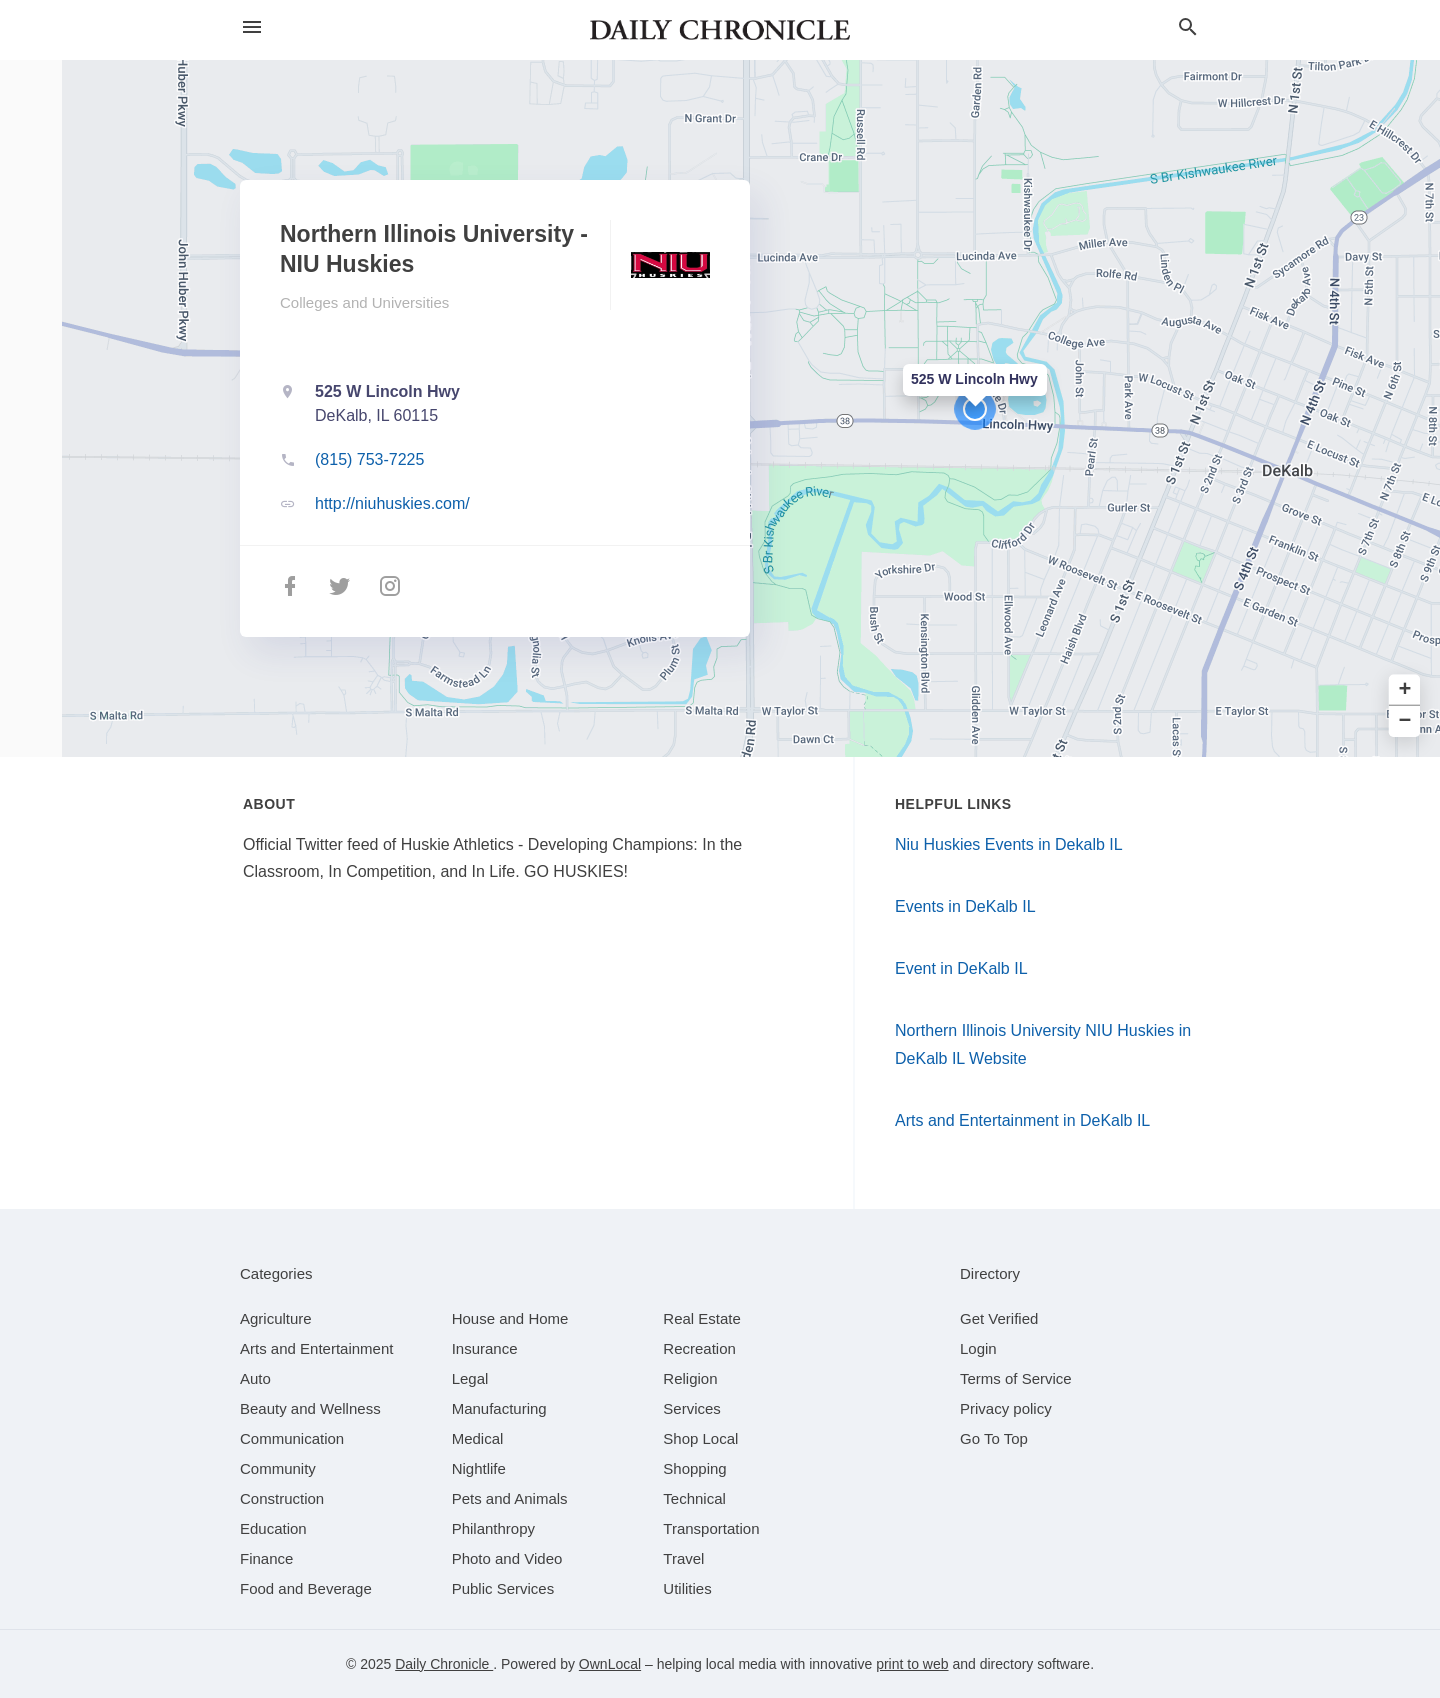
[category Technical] (694, 1498)
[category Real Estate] (702, 1318)
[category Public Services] (503, 1588)
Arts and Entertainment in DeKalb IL (1022, 1120)
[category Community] (278, 1468)
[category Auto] (255, 1378)
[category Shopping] (694, 1468)
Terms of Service (1016, 1378)
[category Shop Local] (700, 1438)
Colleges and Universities (364, 302)
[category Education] (273, 1528)
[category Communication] (292, 1438)
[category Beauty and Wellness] (310, 1408)
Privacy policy (1006, 1408)
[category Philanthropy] (493, 1528)
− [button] (1405, 721)
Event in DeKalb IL (961, 968)
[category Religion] (690, 1378)
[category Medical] (478, 1438)
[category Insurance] (485, 1348)
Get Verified (999, 1318)
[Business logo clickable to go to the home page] (720, 30)
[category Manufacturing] (499, 1408)
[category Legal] (470, 1378)
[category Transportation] (711, 1528)
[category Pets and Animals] (510, 1498)
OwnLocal (610, 1664)
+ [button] (1405, 690)
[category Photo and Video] (507, 1558)
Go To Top (994, 1438)
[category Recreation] (699, 1348)
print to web (912, 1664)
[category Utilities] (687, 1588)
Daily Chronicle (444, 1664)
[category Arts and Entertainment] (316, 1348)
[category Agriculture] (276, 1318)
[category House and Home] (510, 1318)
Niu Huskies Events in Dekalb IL (1009, 844)
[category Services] (692, 1408)
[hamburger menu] (252, 27)
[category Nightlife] (479, 1468)
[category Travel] (683, 1558)
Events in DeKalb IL (965, 906)
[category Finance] (266, 1558)
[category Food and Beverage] (306, 1588)
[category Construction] (282, 1498)
